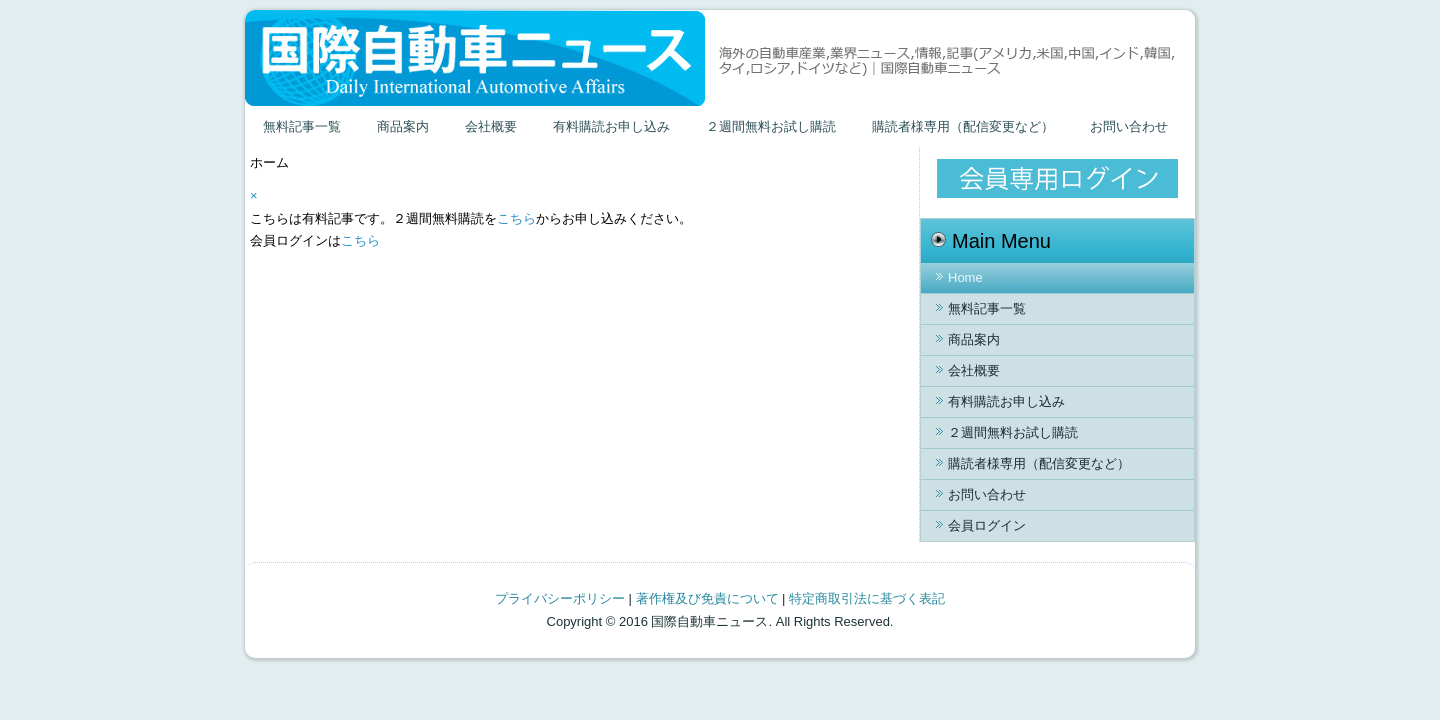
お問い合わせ (1129, 126)
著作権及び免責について (707, 598)
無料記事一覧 (302, 126)
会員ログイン (987, 525)
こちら (516, 218)
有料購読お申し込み (611, 126)
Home (965, 277)
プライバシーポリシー (560, 598)
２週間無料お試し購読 (771, 126)
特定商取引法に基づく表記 (867, 598)
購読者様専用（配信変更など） (963, 126)
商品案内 (403, 126)
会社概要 (491, 126)
